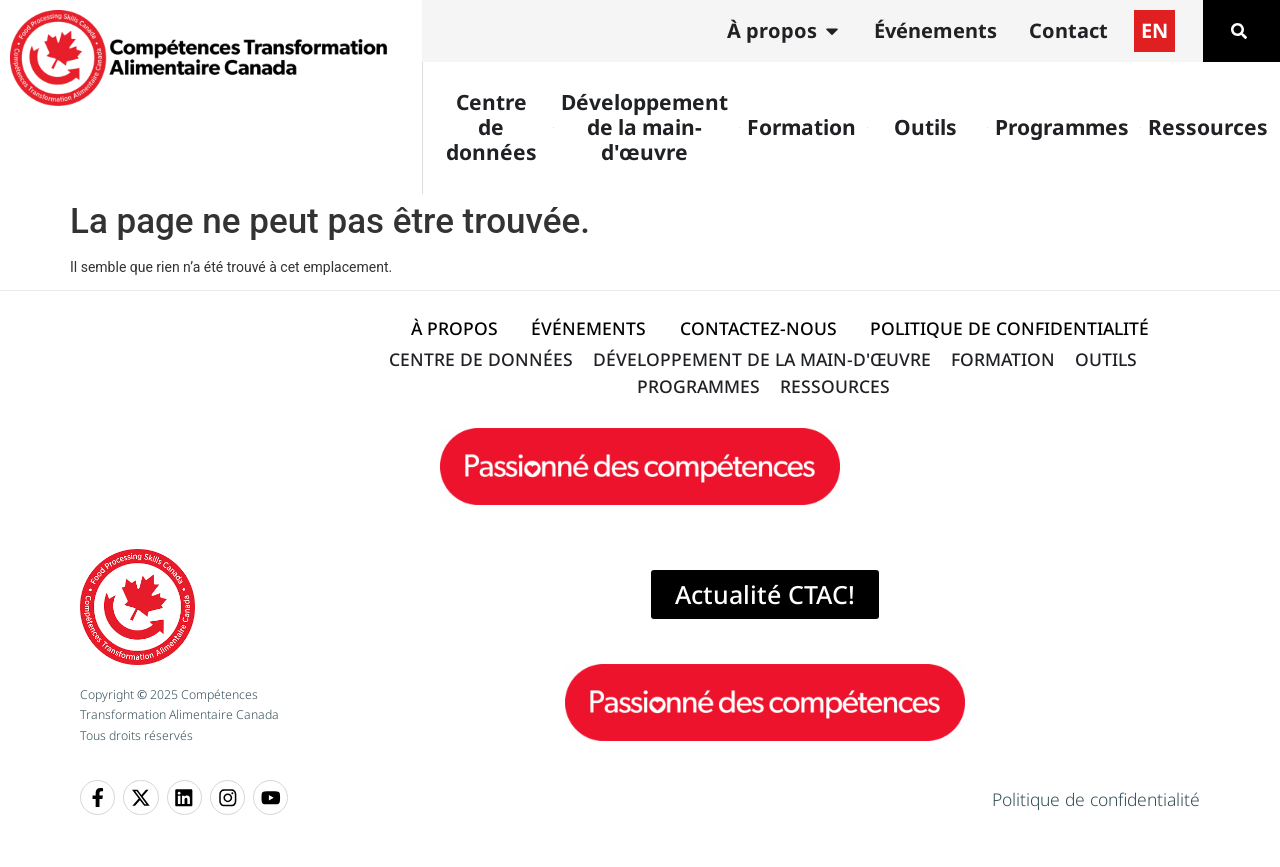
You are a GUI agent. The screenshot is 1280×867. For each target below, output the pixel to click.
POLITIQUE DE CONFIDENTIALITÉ (1009, 328)
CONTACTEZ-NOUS (758, 328)
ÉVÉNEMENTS (588, 328)
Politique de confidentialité (1096, 799)
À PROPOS (454, 328)
